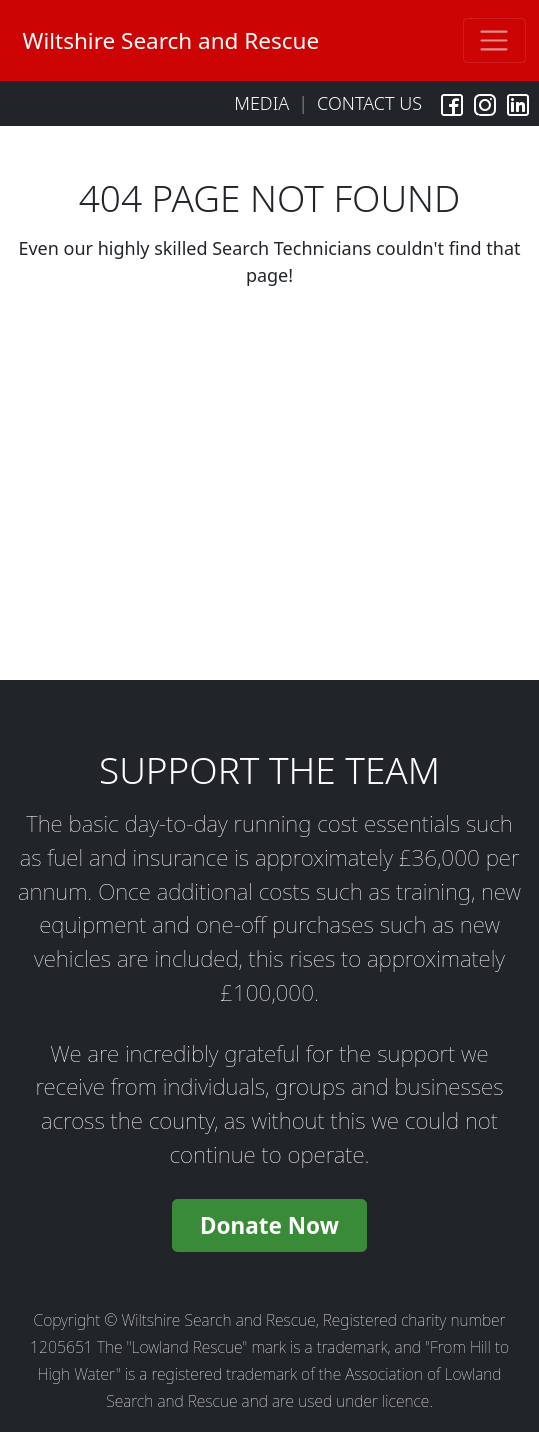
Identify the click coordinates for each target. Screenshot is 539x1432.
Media (261, 103)
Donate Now (269, 1225)
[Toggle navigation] (494, 40)
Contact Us (369, 103)
